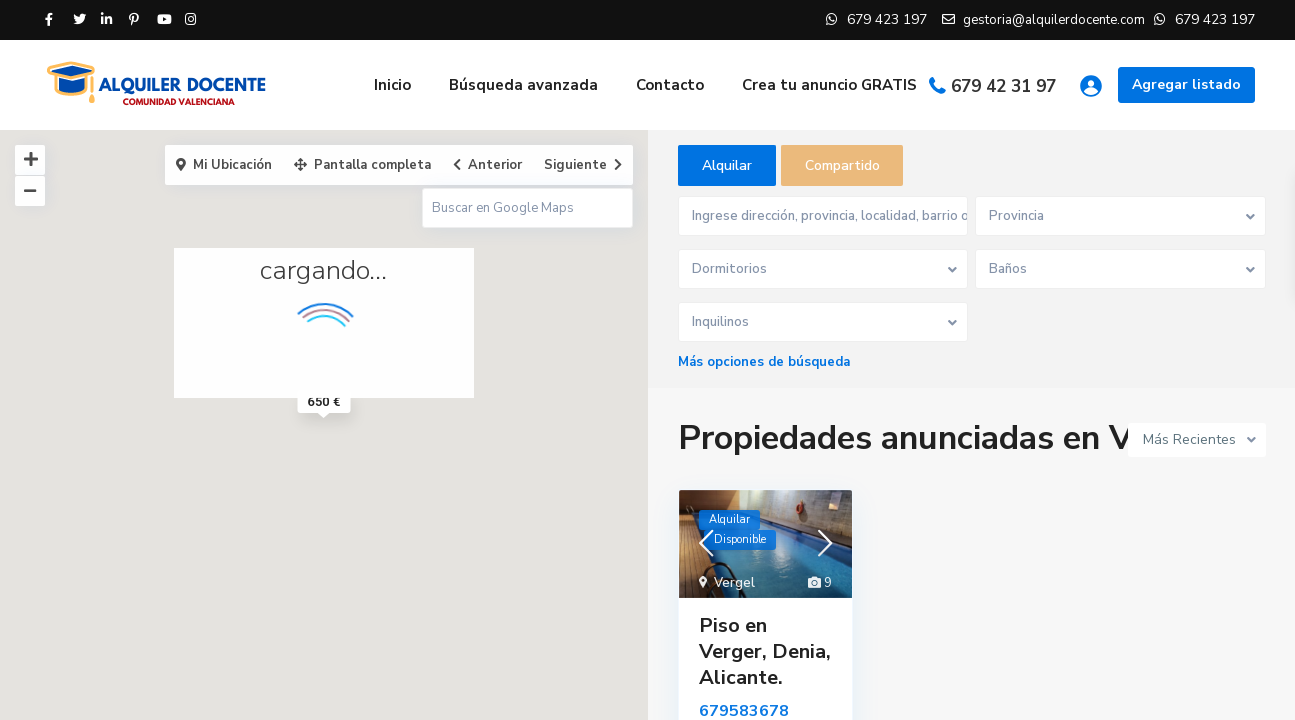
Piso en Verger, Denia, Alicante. (765, 652)
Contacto (670, 85)
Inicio (392, 85)
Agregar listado (1186, 84)
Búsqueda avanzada (523, 85)
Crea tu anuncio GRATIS (829, 85)
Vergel (734, 584)
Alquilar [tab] (727, 165)
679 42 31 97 (1003, 86)
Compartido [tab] (842, 165)
